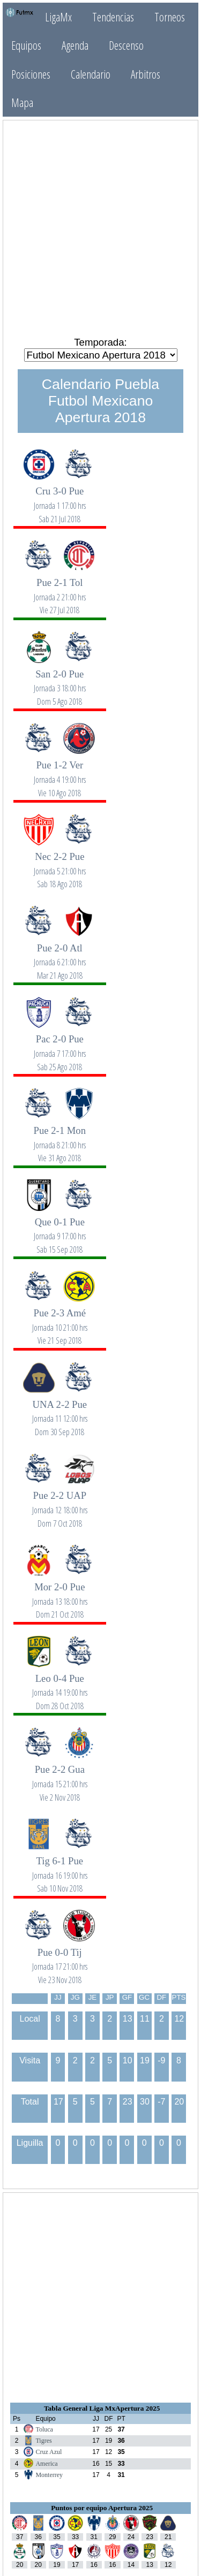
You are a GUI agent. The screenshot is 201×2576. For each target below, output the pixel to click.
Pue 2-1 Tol (59, 590)
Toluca (44, 2429)
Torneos (169, 17)
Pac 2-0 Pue (59, 1047)
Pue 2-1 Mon (59, 1138)
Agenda (75, 45)
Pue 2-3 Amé (59, 1321)
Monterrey (49, 2475)
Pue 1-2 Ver (59, 773)
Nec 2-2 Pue (59, 864)
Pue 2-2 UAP (59, 1503)
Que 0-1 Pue (59, 1230)
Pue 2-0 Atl (59, 956)
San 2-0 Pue (59, 682)
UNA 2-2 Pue (59, 1412)
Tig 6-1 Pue (59, 1869)
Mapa (22, 102)
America (46, 2463)
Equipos (26, 45)
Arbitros (145, 74)
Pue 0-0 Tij (59, 1960)
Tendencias (113, 17)
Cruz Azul (48, 2452)
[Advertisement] (100, 227)
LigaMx (58, 17)
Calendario (90, 74)
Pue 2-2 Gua (59, 1777)
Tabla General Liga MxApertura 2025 (102, 2408)
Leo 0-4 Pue (59, 1686)
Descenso (126, 45)
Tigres (43, 2440)
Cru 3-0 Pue (59, 499)
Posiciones (30, 74)
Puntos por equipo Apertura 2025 (102, 2508)
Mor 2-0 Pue (59, 1595)
